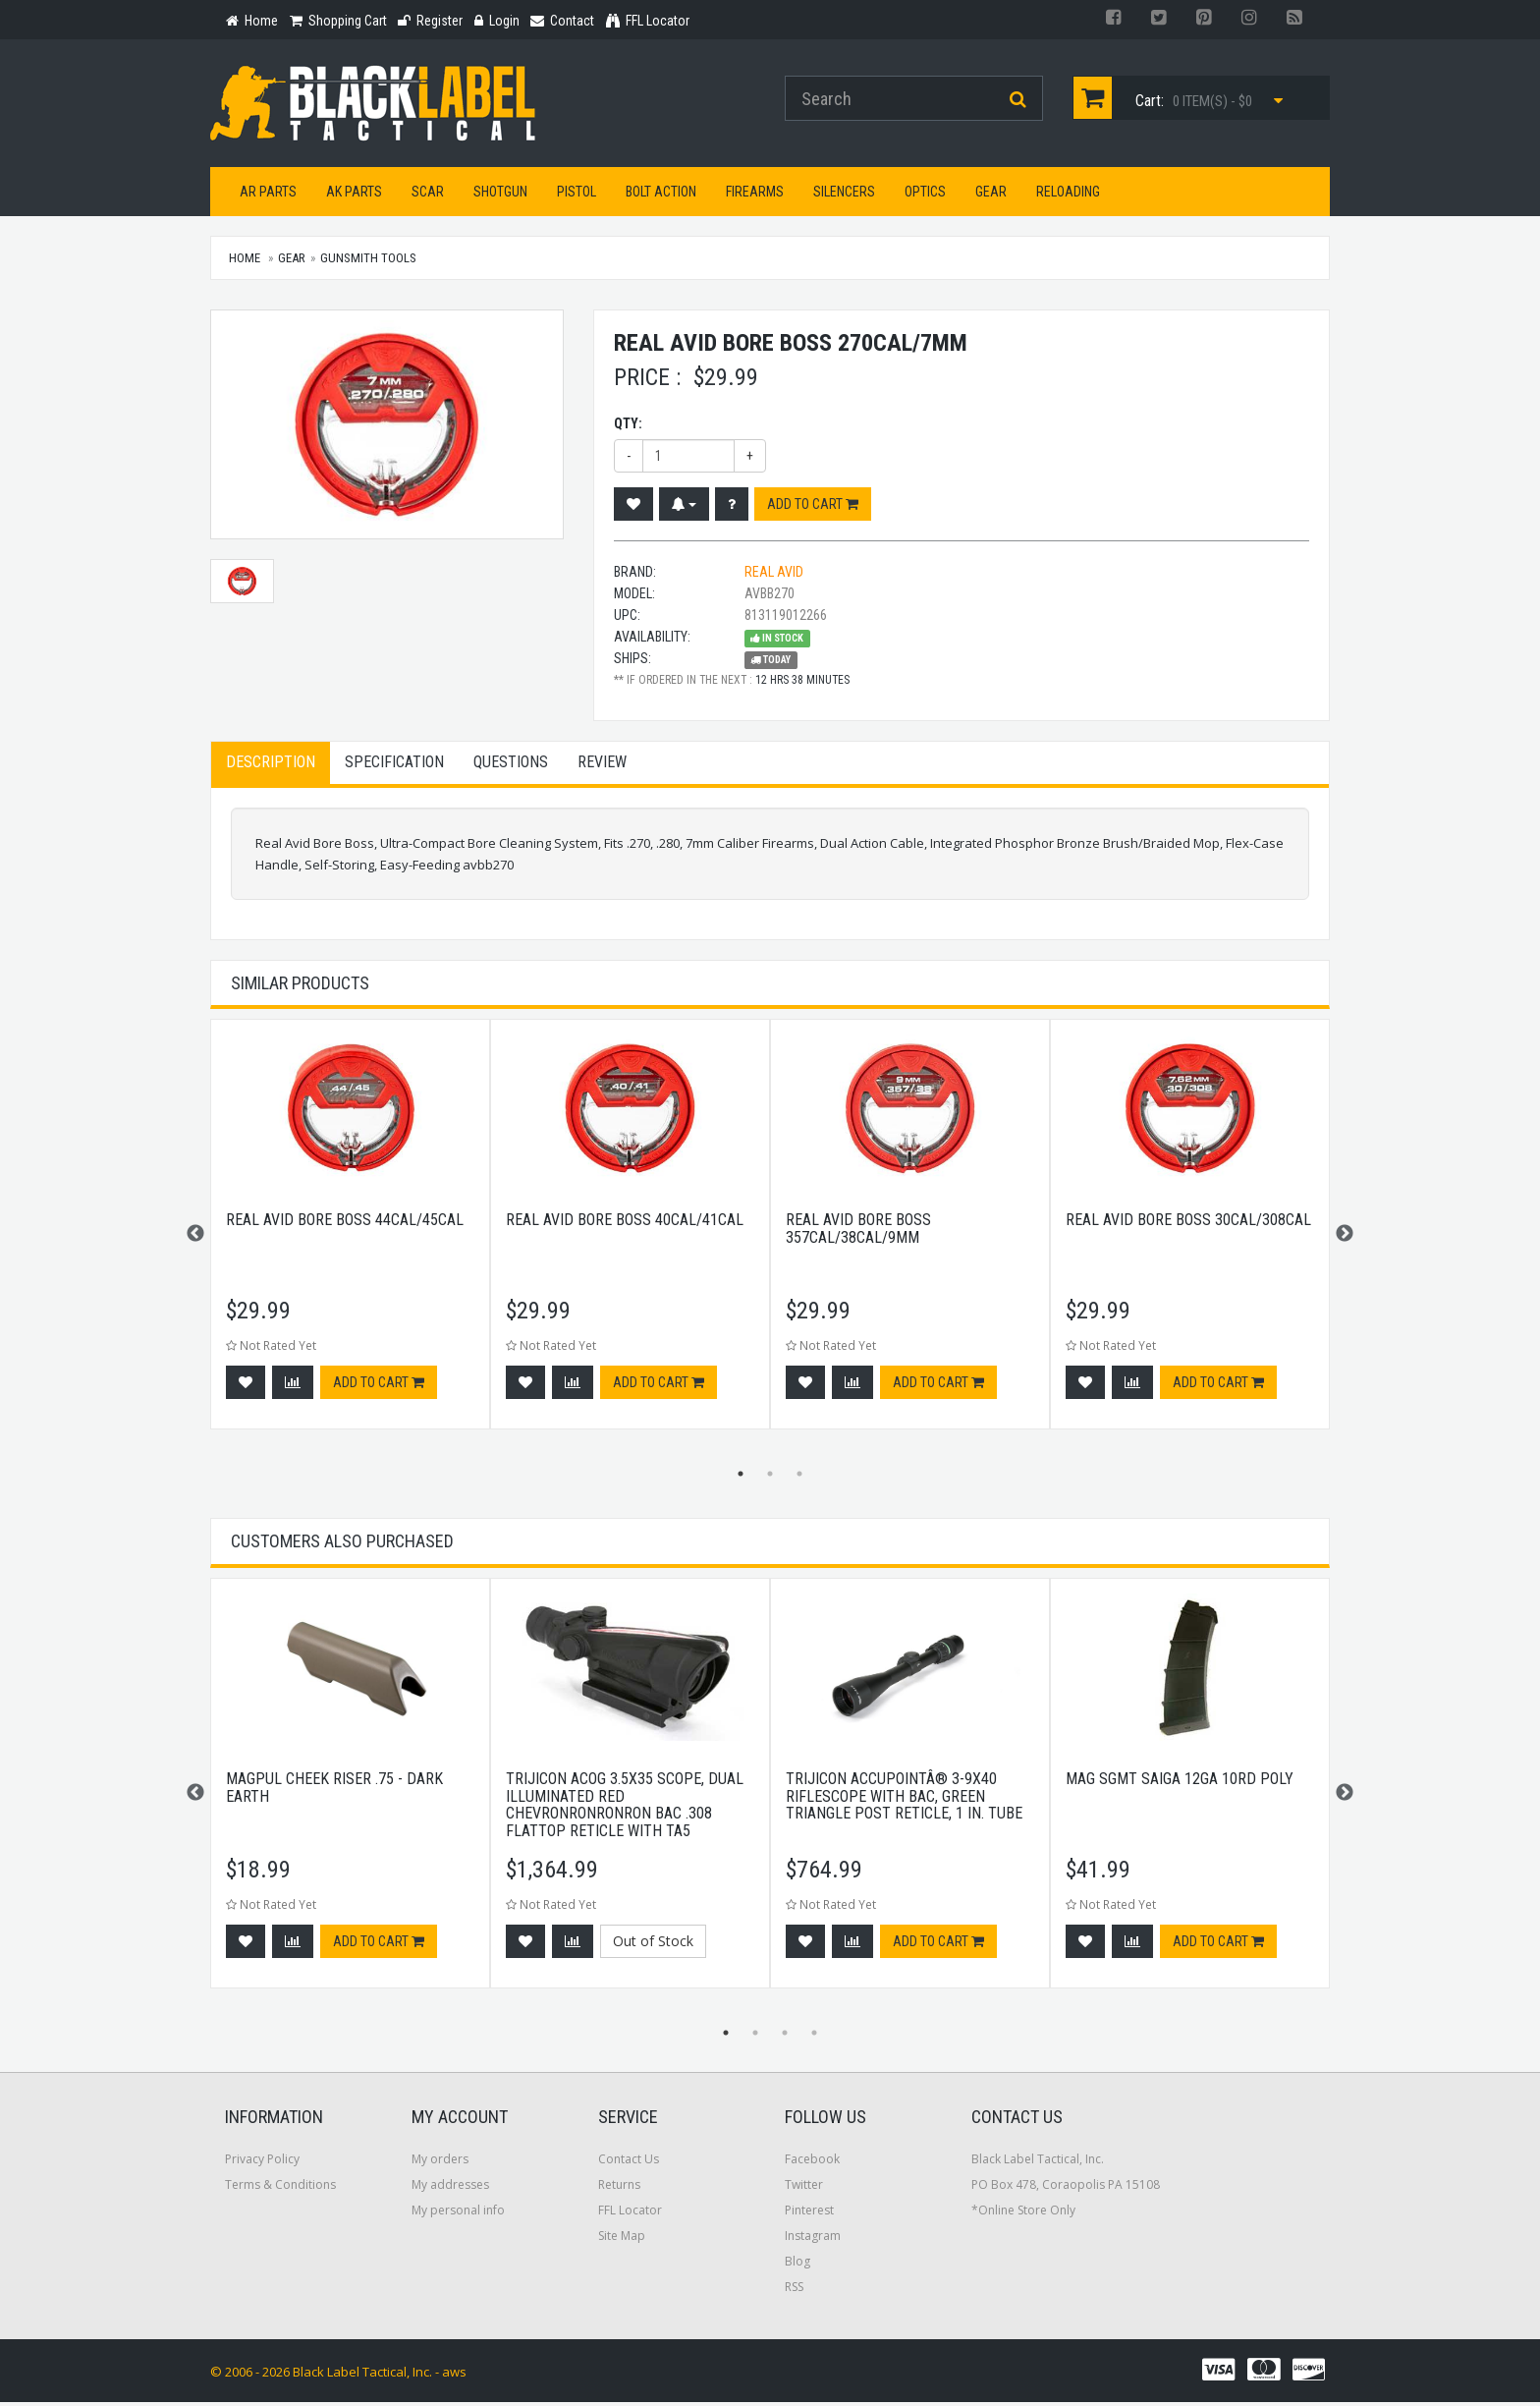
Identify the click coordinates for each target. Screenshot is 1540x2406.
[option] (350, 1238)
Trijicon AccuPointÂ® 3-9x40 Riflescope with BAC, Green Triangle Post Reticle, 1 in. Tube (904, 1799)
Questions (510, 764)
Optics (925, 195)
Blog (797, 2265)
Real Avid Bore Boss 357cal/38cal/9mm (858, 1232)
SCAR (428, 195)
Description (270, 764)
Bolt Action (661, 195)
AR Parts (268, 195)
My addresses (450, 2188)
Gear (991, 195)
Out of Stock (653, 1944)
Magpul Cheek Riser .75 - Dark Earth (334, 1791)
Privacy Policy (262, 2162)
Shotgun (500, 195)
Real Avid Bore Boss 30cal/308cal (1188, 1223)
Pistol (576, 195)
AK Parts (354, 195)
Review (602, 764)
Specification (394, 764)
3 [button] (799, 1477)
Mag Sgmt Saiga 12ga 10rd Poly (1179, 1782)
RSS (794, 2290)
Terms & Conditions (280, 2188)
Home (244, 261)
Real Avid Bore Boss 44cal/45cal (345, 1223)
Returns (619, 2188)
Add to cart (812, 507)
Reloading (1068, 195)
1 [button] (740, 1477)
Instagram (813, 2239)
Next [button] (1344, 1238)
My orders (440, 2162)
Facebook (812, 2162)
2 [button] (770, 1477)
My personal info (458, 2214)
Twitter (804, 2188)
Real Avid (773, 575)
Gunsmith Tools (368, 261)
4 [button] (814, 2036)
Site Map (621, 2239)
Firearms (755, 195)
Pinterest (809, 2214)
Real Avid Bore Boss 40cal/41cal (624, 1223)
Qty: (628, 426)
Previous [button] (195, 1238)
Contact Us (628, 2162)
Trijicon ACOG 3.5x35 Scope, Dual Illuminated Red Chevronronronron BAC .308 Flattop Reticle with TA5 (624, 1808)
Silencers (844, 195)
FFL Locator (630, 2214)
